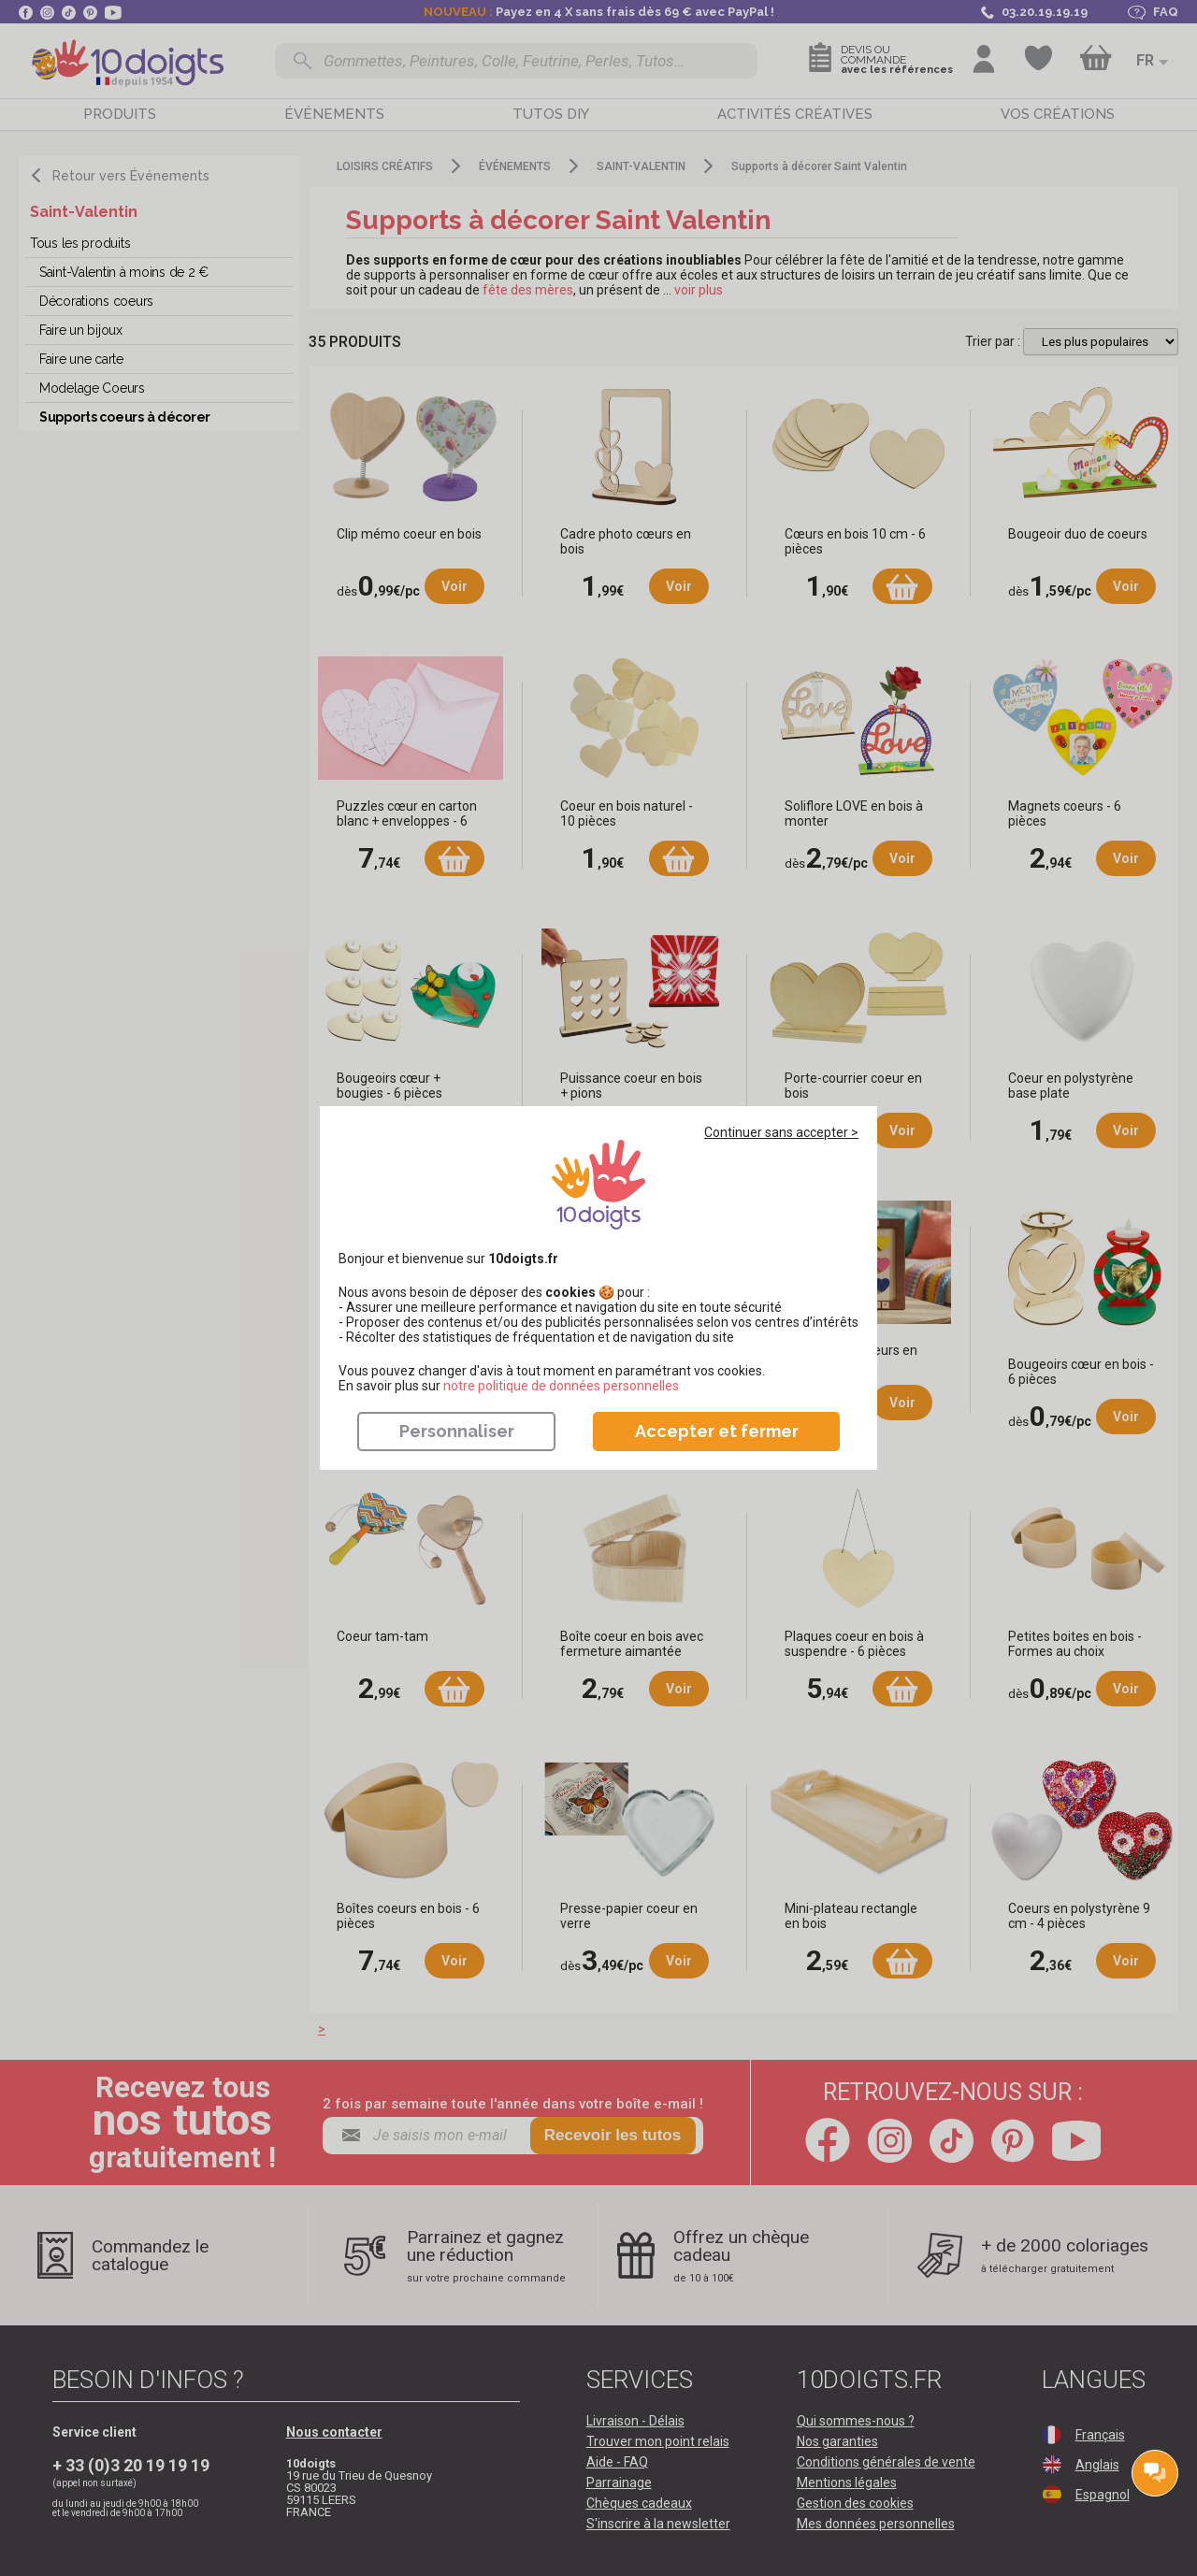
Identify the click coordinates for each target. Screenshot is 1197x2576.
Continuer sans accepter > (781, 1132)
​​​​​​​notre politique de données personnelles (561, 1385)
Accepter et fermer (717, 1431)
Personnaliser (456, 1431)
